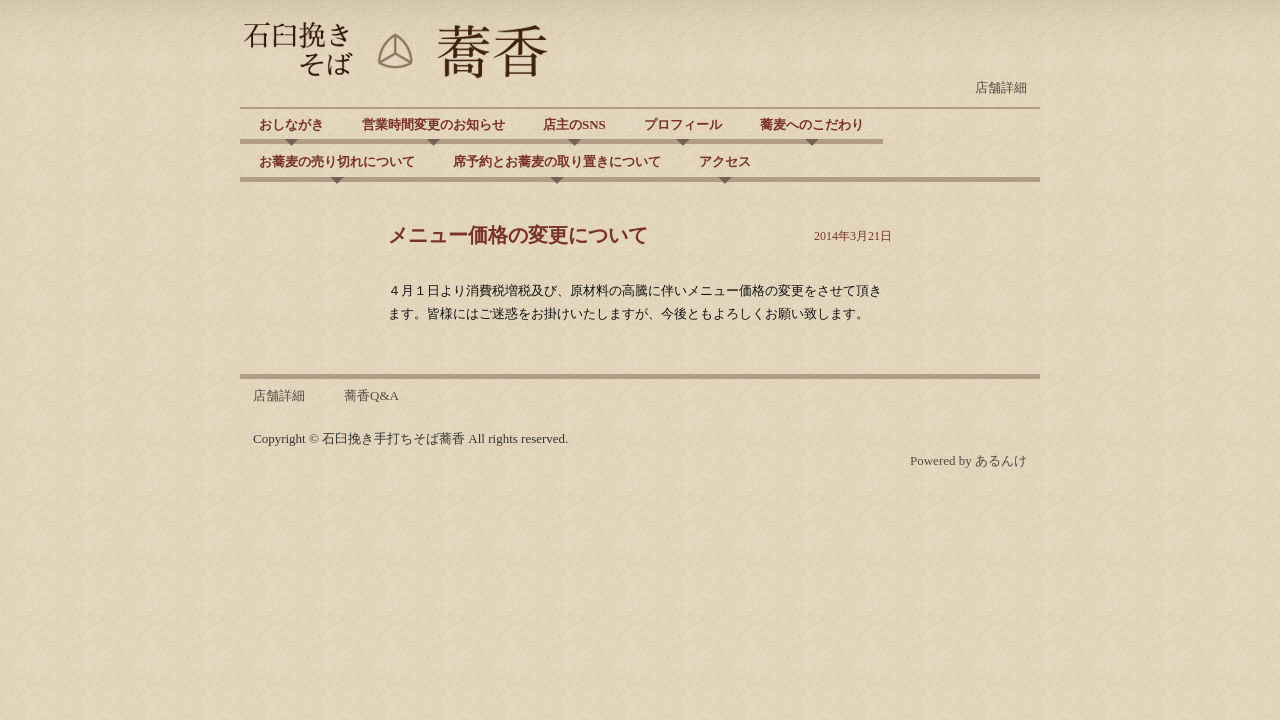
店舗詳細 (1001, 87)
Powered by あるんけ (968, 460)
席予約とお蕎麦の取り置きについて (557, 161)
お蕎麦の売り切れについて (337, 161)
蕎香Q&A (371, 395)
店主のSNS (574, 124)
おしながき (291, 124)
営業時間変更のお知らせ (433, 124)
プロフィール (683, 124)
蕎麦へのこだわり (812, 124)
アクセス (725, 161)
